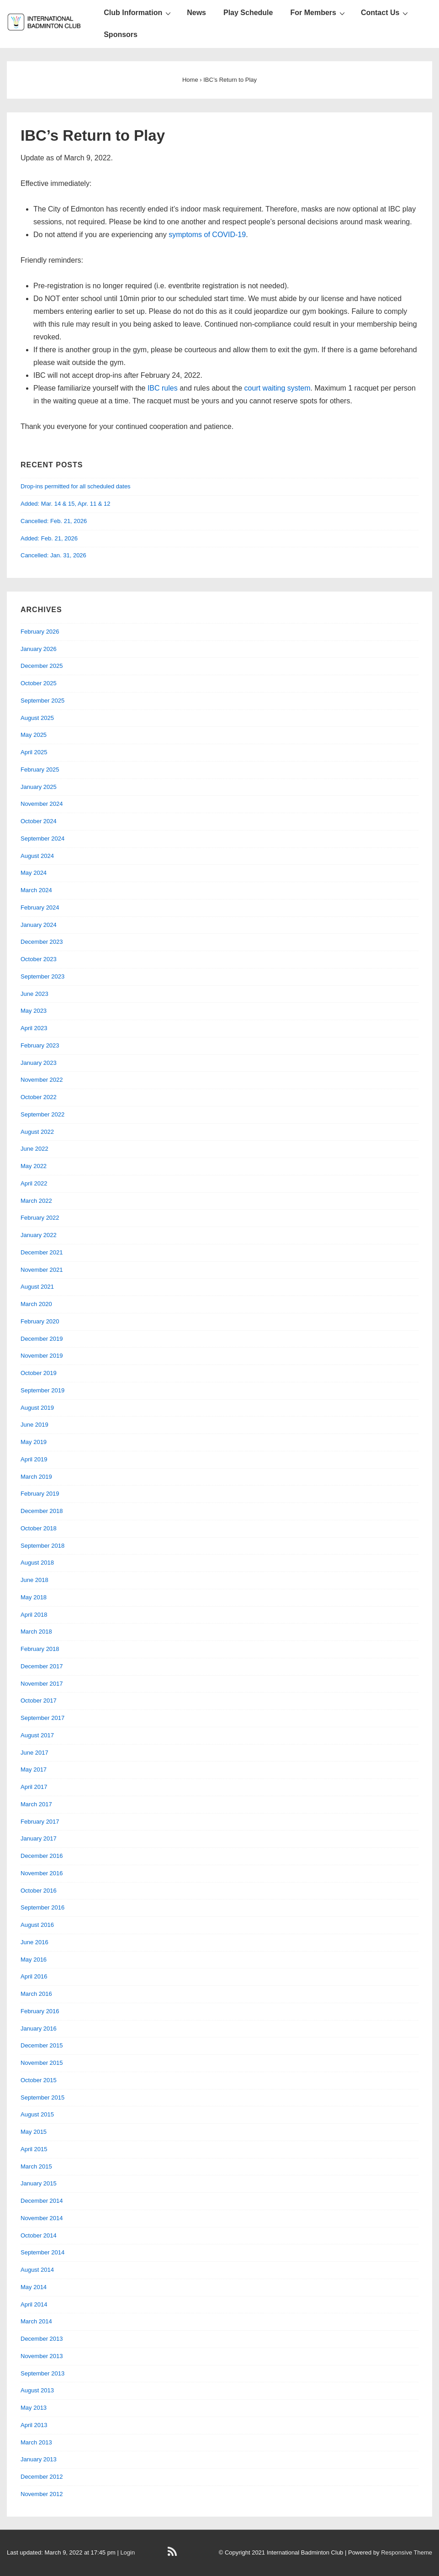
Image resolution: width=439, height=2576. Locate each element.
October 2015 (39, 2080)
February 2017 (40, 1821)
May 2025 (34, 734)
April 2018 (34, 1614)
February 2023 (40, 1045)
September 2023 (42, 976)
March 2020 (36, 1304)
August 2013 (37, 2390)
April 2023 (34, 1028)
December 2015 (42, 2045)
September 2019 (42, 1390)
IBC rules (163, 388)
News (196, 12)
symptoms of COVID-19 (207, 234)
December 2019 (42, 1338)
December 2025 (42, 665)
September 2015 (42, 2097)
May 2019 (34, 1442)
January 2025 (39, 786)
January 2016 (39, 2028)
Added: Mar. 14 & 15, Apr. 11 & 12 (66, 503)
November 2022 (42, 1079)
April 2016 (34, 1976)
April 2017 (34, 1786)
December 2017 (42, 1666)
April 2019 (34, 1459)
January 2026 (39, 648)
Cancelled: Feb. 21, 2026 (54, 521)
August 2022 (37, 1131)
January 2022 (39, 1235)
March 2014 (36, 2321)
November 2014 (42, 2218)
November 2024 (42, 803)
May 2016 (34, 1959)
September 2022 (42, 1114)
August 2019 (37, 1407)
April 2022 (34, 1183)
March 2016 (36, 1993)
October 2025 (39, 683)
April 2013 (34, 2425)
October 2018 (39, 1528)
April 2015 (34, 2149)
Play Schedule (248, 12)
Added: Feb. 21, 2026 (49, 538)
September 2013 (42, 2373)
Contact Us (385, 12)
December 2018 (42, 1511)
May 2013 (34, 2407)
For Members (318, 12)
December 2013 (42, 2338)
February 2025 (40, 769)
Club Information (138, 12)
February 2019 (40, 1493)
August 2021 (37, 1286)
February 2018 (40, 1648)
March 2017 (36, 1804)
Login (127, 2552)
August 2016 (37, 1924)
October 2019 (39, 1373)
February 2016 (40, 2011)
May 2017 (34, 1769)
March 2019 (36, 1476)
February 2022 (40, 1217)
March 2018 (36, 1631)
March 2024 (36, 890)
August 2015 (37, 2114)
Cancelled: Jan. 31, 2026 (53, 555)
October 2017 (39, 1700)
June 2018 (34, 1579)
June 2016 (34, 1942)
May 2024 (34, 872)
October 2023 (39, 959)
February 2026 (40, 631)
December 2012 (42, 2476)
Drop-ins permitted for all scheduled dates (76, 486)
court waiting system (277, 388)
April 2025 (34, 752)
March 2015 (36, 2166)
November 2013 (42, 2356)
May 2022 (34, 1166)
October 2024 (39, 821)
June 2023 (34, 993)
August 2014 (37, 2269)
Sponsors (121, 34)
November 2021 (42, 1269)
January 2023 (39, 1062)
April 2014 (34, 2304)
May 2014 (34, 2287)
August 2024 (37, 855)
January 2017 (39, 1838)
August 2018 (37, 1562)
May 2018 (34, 1597)
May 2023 (34, 1010)
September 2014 (42, 2252)
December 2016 (42, 1855)
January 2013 (39, 2459)
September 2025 (42, 700)
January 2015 (39, 2183)
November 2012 (42, 2494)
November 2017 (42, 1683)
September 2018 (42, 1545)
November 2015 (42, 2062)
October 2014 (39, 2235)
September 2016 (42, 1907)
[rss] (173, 2554)
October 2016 (39, 1890)
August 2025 (37, 717)
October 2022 (39, 1097)
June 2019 (34, 1424)
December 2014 (42, 2200)
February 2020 (40, 1321)
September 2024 (42, 838)
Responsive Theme (406, 2552)
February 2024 (40, 907)
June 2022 (34, 1148)
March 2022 (36, 1200)
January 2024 (39, 924)
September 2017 (42, 1717)
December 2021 (42, 1252)
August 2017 (37, 1735)
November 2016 (42, 1873)
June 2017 (34, 1752)
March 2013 (36, 2442)
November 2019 (42, 1355)
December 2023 (42, 941)
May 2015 (34, 2131)
